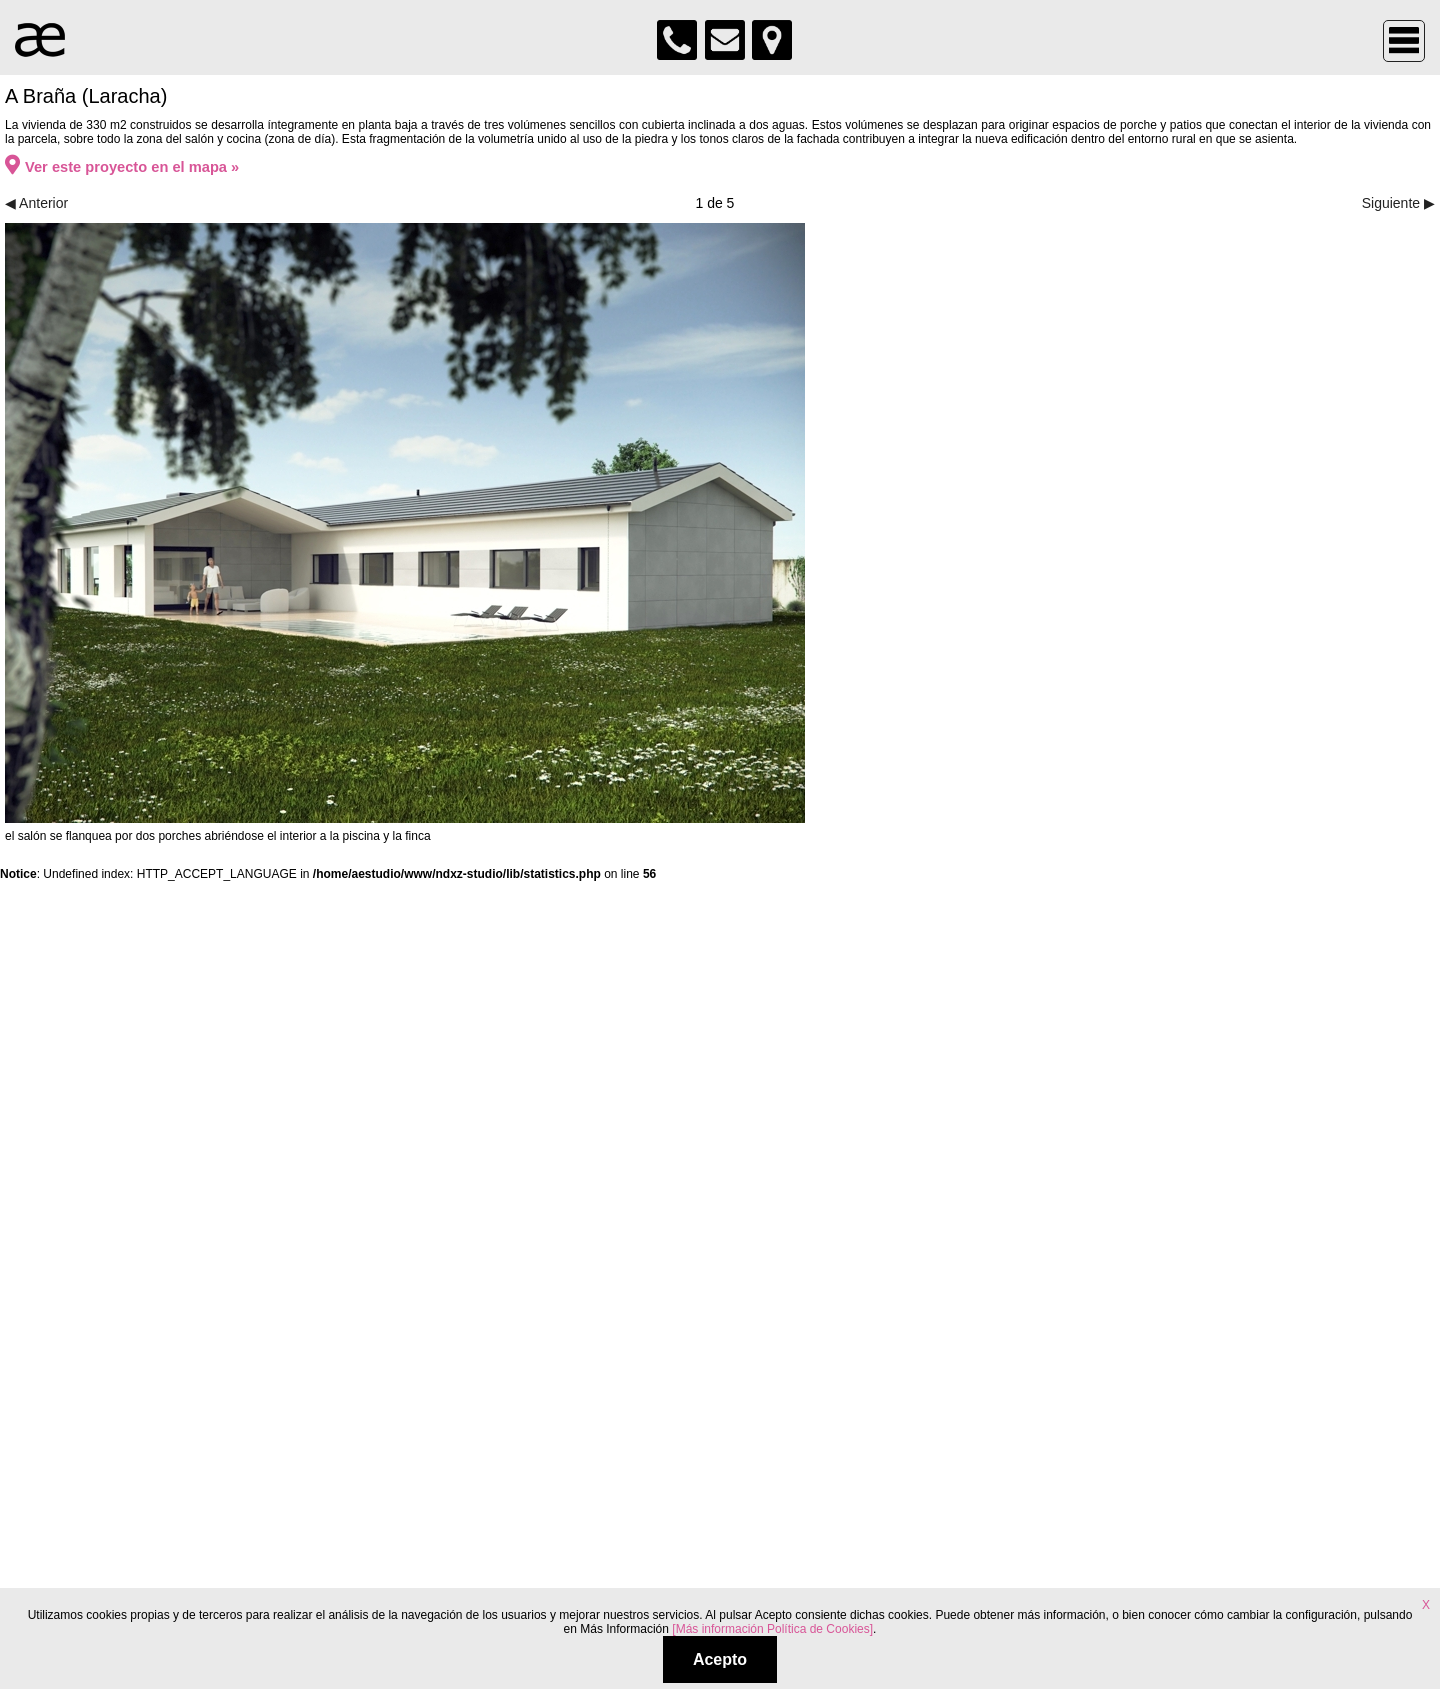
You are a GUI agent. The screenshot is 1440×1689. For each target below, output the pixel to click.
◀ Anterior (36, 203)
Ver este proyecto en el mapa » (122, 167)
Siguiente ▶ (1398, 203)
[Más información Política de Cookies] (772, 1629)
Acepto (720, 1659)
